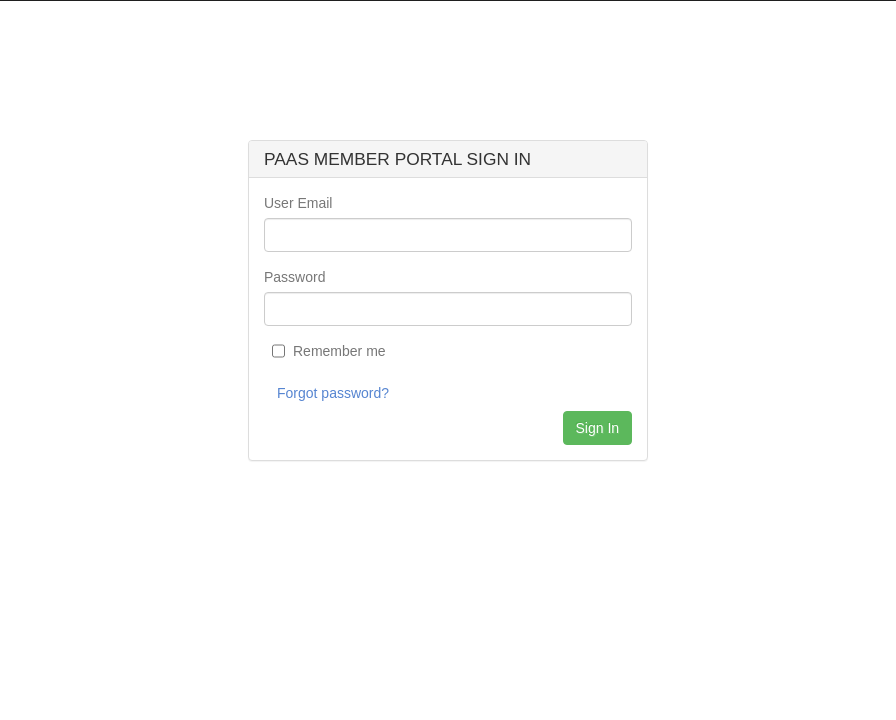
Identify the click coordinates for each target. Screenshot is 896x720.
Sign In (598, 428)
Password (294, 277)
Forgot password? (333, 393)
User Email (298, 203)
